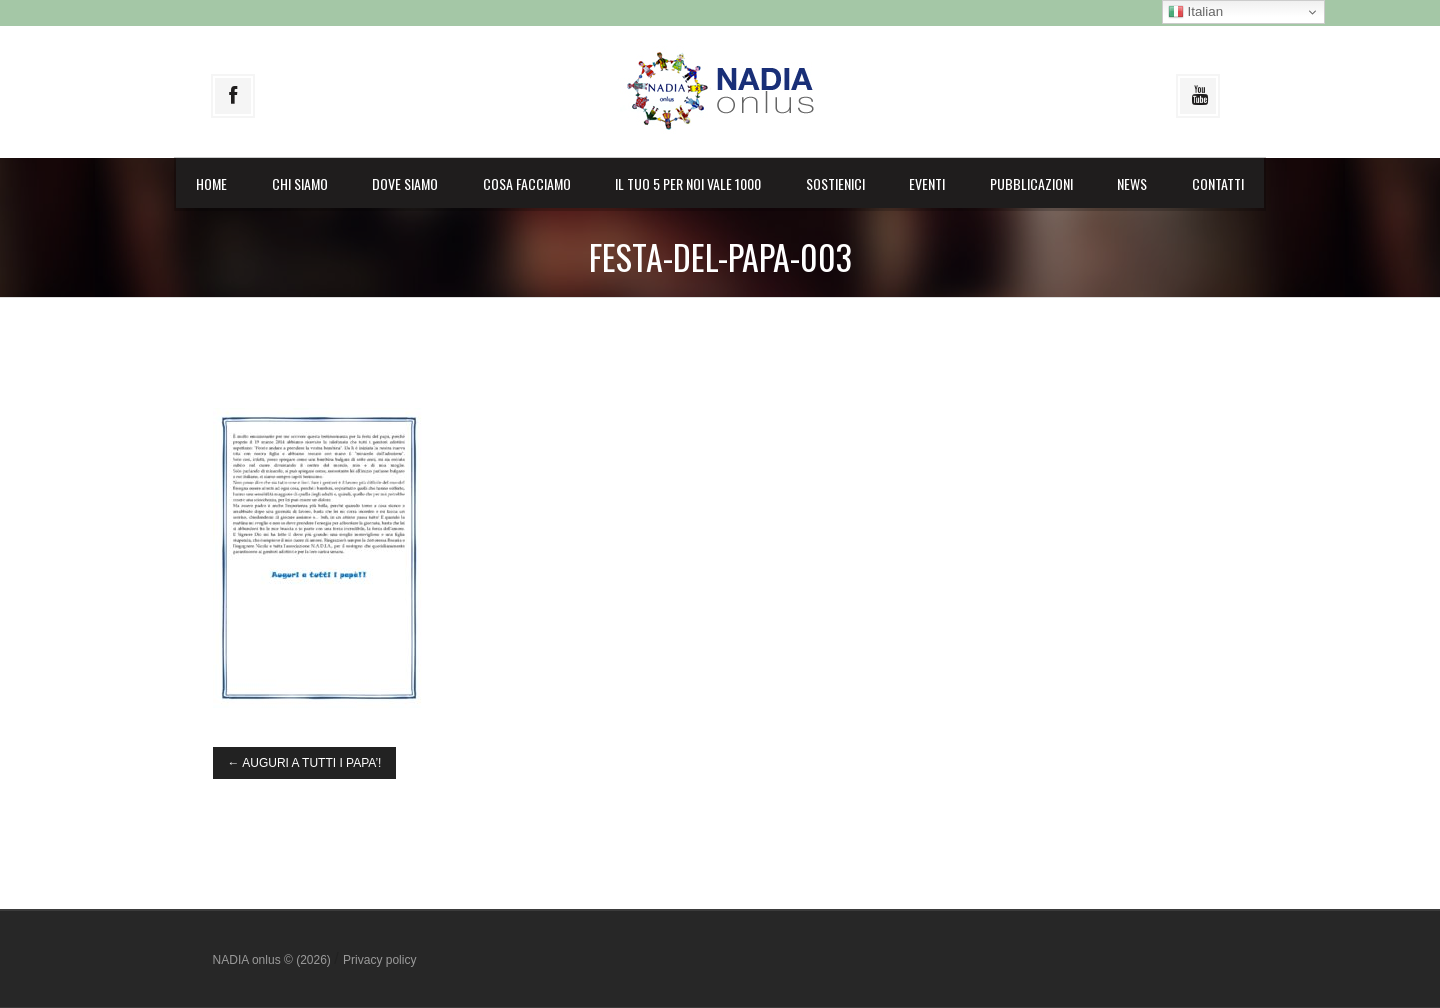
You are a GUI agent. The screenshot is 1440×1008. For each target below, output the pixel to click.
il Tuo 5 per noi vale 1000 (688, 183)
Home (211, 183)
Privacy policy (379, 960)
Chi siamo (300, 183)
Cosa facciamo (527, 183)
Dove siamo (405, 183)
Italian (1195, 12)
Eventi (927, 183)
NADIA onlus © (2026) (274, 960)
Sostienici (835, 183)
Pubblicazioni (1031, 183)
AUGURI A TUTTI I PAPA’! (305, 763)
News (1132, 183)
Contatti (1218, 183)
